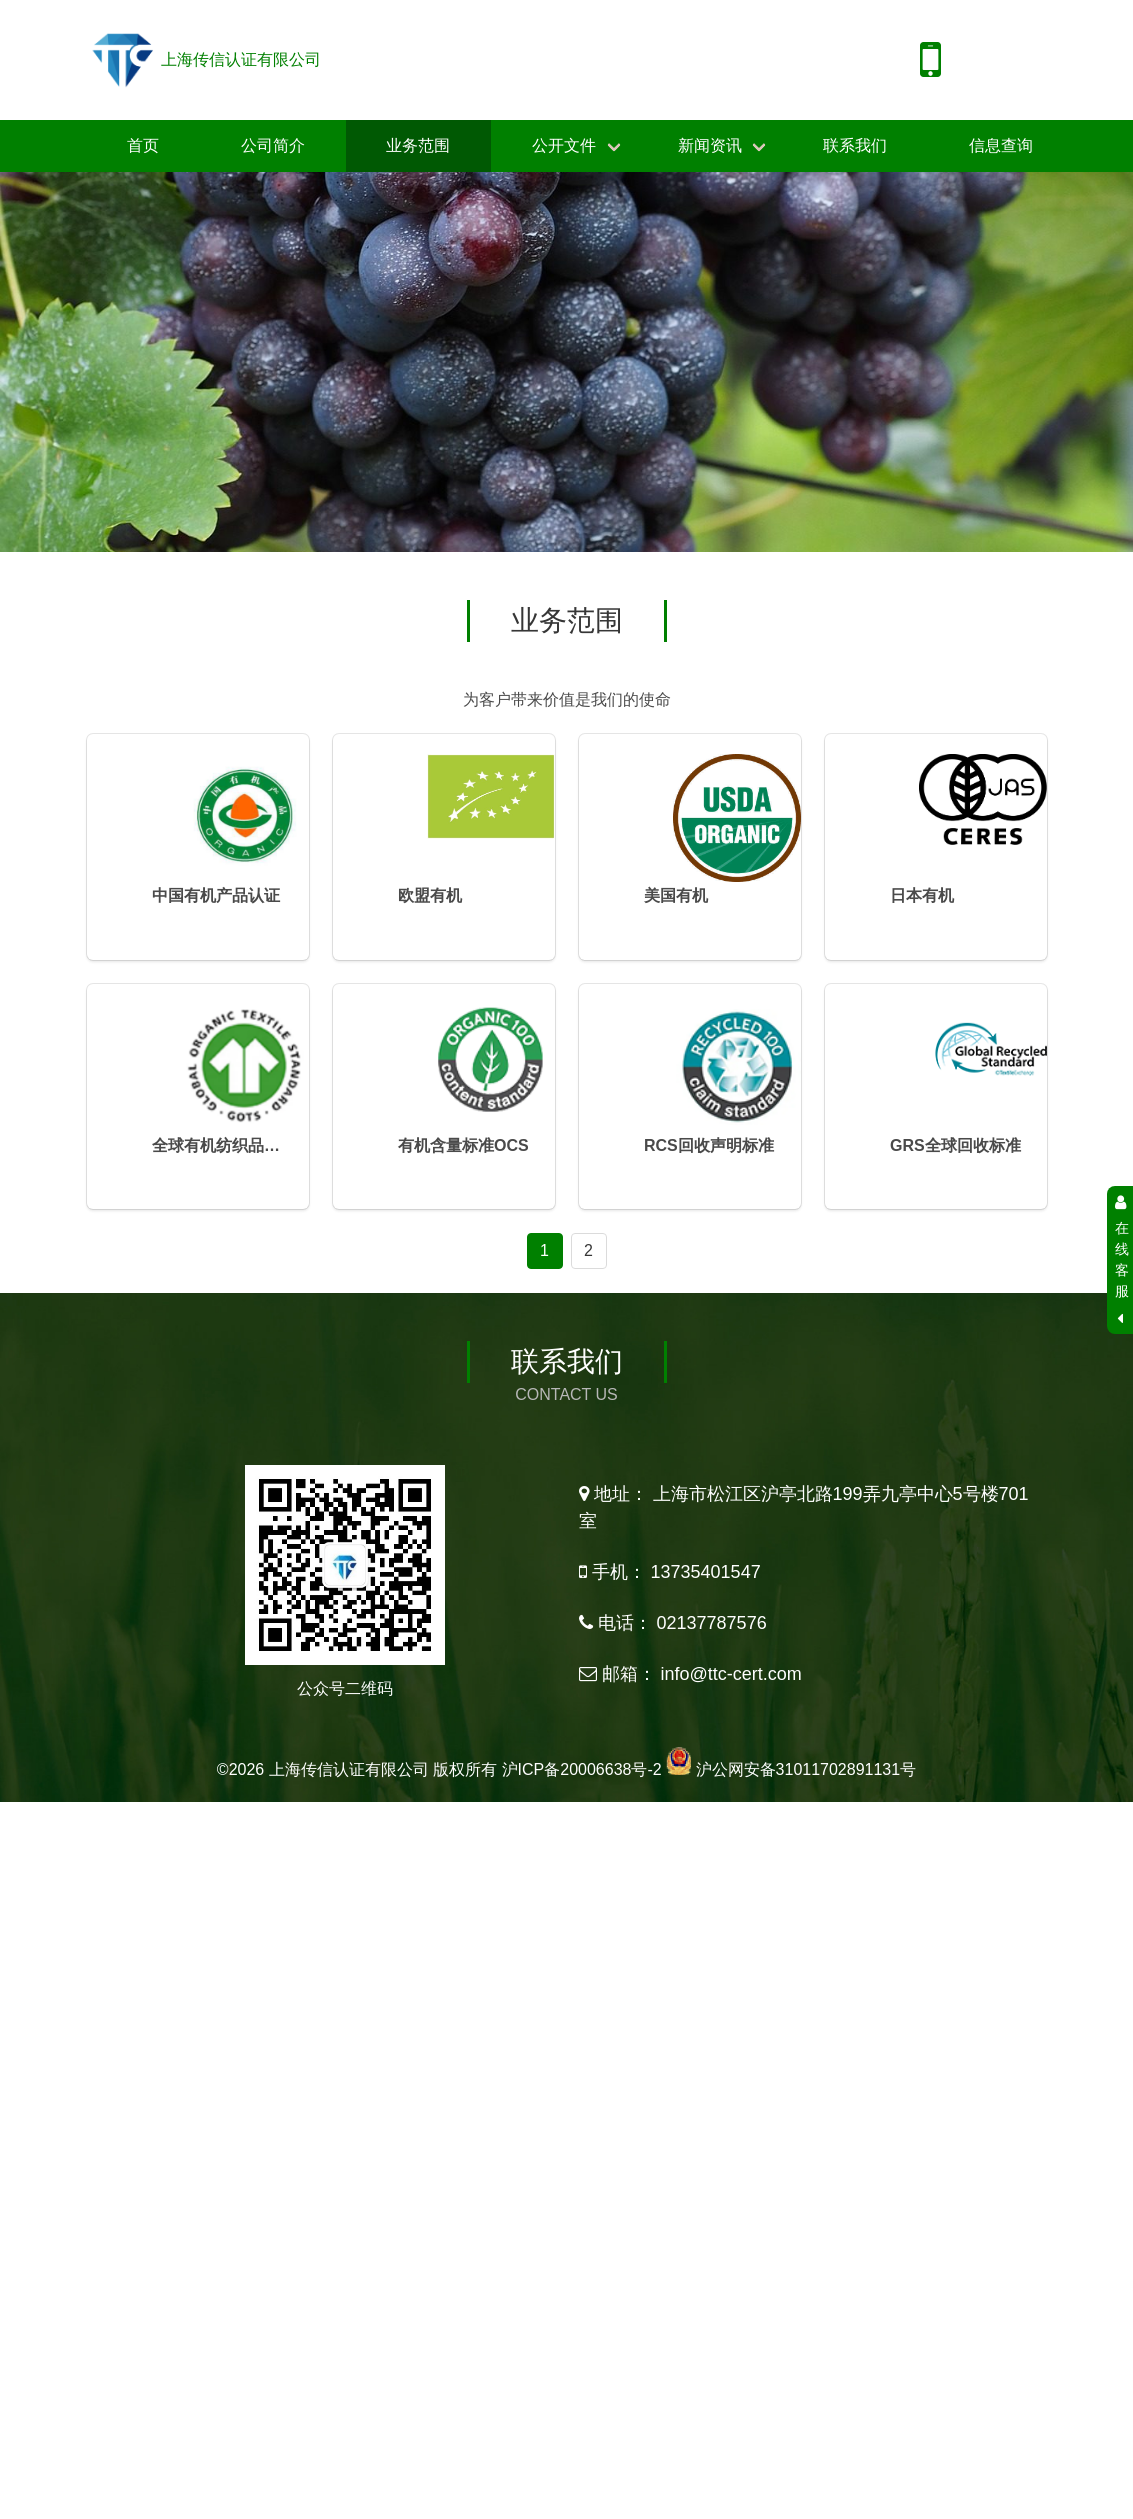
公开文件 (564, 145)
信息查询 (1001, 145)
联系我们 (855, 145)
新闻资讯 (710, 145)
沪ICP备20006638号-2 (582, 1860)
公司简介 (273, 145)
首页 (143, 145)
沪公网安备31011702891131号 (806, 1860)
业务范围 (418, 145)
